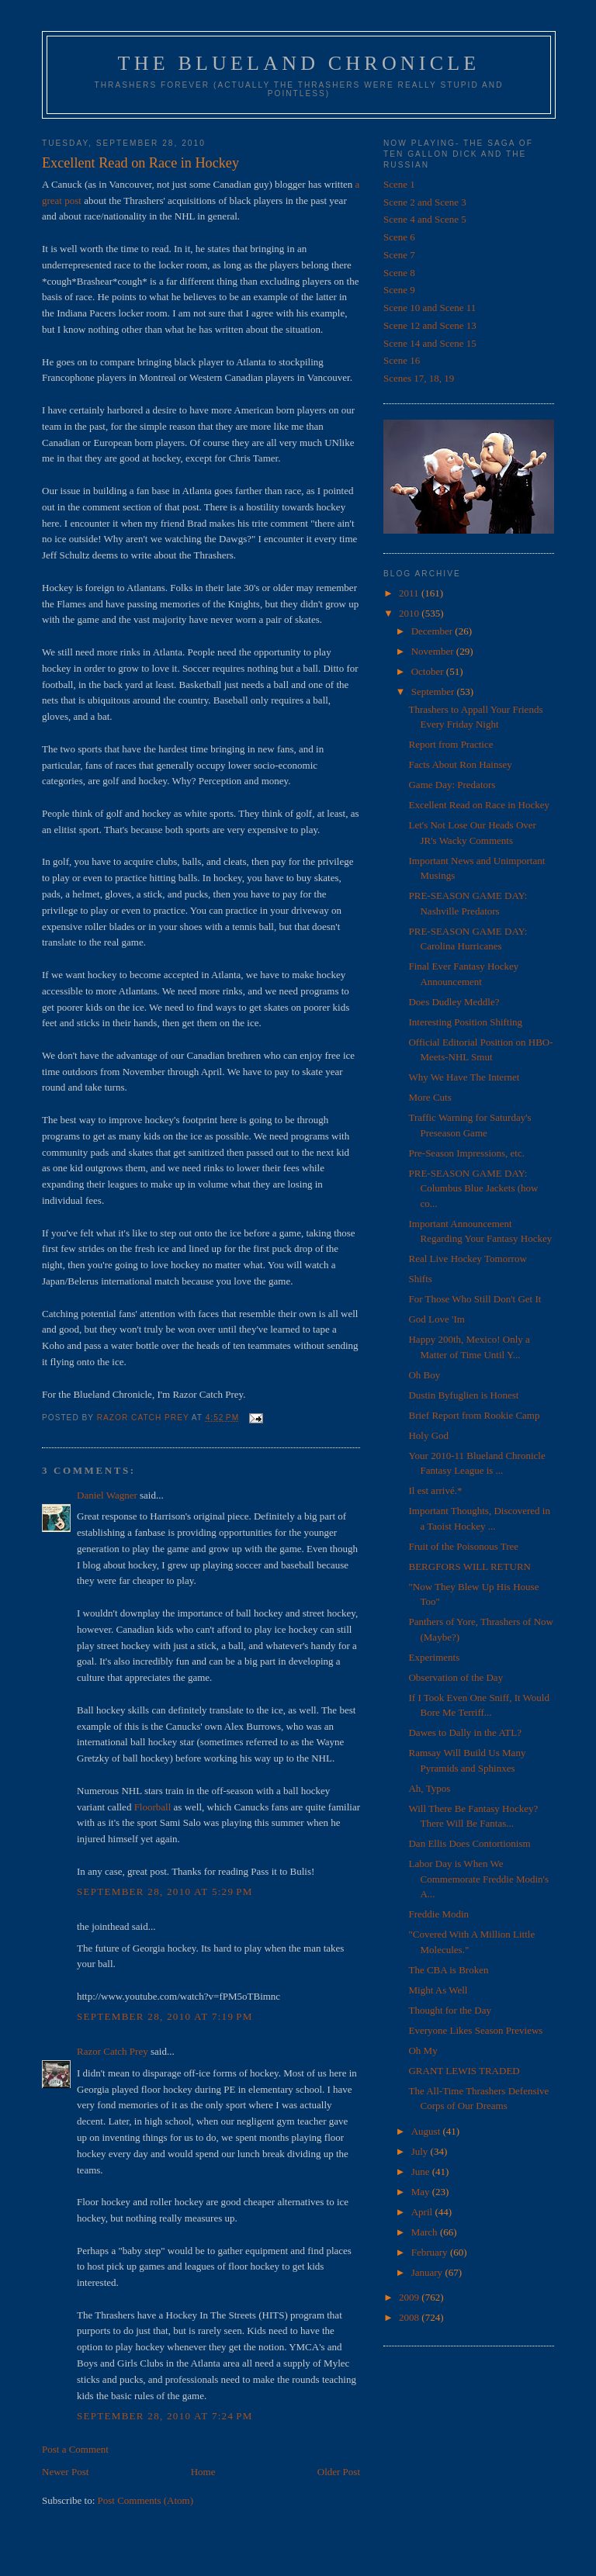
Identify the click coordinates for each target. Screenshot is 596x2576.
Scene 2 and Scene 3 (424, 202)
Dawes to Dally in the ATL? (465, 1732)
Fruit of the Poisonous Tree (463, 1546)
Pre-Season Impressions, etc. (466, 1153)
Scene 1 (399, 184)
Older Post (338, 2471)
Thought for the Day (449, 2010)
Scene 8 (399, 272)
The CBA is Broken (448, 1970)
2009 (410, 2297)
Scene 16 (401, 360)
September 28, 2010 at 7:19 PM (165, 2016)
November (433, 651)
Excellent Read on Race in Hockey (478, 805)
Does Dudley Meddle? (453, 1002)
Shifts (419, 1279)
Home (203, 2471)
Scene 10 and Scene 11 (429, 307)
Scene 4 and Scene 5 (424, 219)
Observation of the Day (455, 1677)
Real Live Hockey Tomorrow (467, 1258)
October (428, 671)
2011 (410, 593)
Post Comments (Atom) (146, 2500)
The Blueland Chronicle (299, 63)
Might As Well (437, 1990)
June (421, 2171)
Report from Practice (450, 744)
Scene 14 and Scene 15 (429, 343)
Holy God (428, 1435)
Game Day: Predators (451, 784)
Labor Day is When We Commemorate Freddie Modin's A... (478, 1879)
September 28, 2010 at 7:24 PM (165, 2416)
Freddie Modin (438, 1914)
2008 (410, 2317)
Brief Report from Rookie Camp (473, 1415)
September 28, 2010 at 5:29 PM (165, 1891)
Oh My (422, 2050)
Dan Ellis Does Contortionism (469, 1843)
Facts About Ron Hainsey (459, 764)
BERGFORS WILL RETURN (469, 1566)
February (430, 2252)
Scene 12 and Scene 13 (429, 325)
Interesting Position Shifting (465, 1022)
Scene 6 (399, 237)
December (433, 631)
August (427, 2131)
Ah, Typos (429, 1788)
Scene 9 (399, 290)
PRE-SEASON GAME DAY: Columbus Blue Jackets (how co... (473, 1188)
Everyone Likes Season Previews (475, 2030)
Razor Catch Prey (112, 2051)
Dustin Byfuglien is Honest (463, 1395)
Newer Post (65, 2471)
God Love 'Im (436, 1319)
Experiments (433, 1657)
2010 (410, 613)
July (421, 2151)
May (421, 2191)
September (434, 691)
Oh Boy (424, 1375)
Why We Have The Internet (463, 1077)
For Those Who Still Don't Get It (474, 1299)
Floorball (153, 1807)
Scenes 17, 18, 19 (418, 378)
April (423, 2212)
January (428, 2272)
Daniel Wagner (107, 1495)
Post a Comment (75, 2449)
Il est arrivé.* (435, 1490)
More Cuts (429, 1097)
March (425, 2232)
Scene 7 (399, 255)
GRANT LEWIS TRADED (463, 2070)
